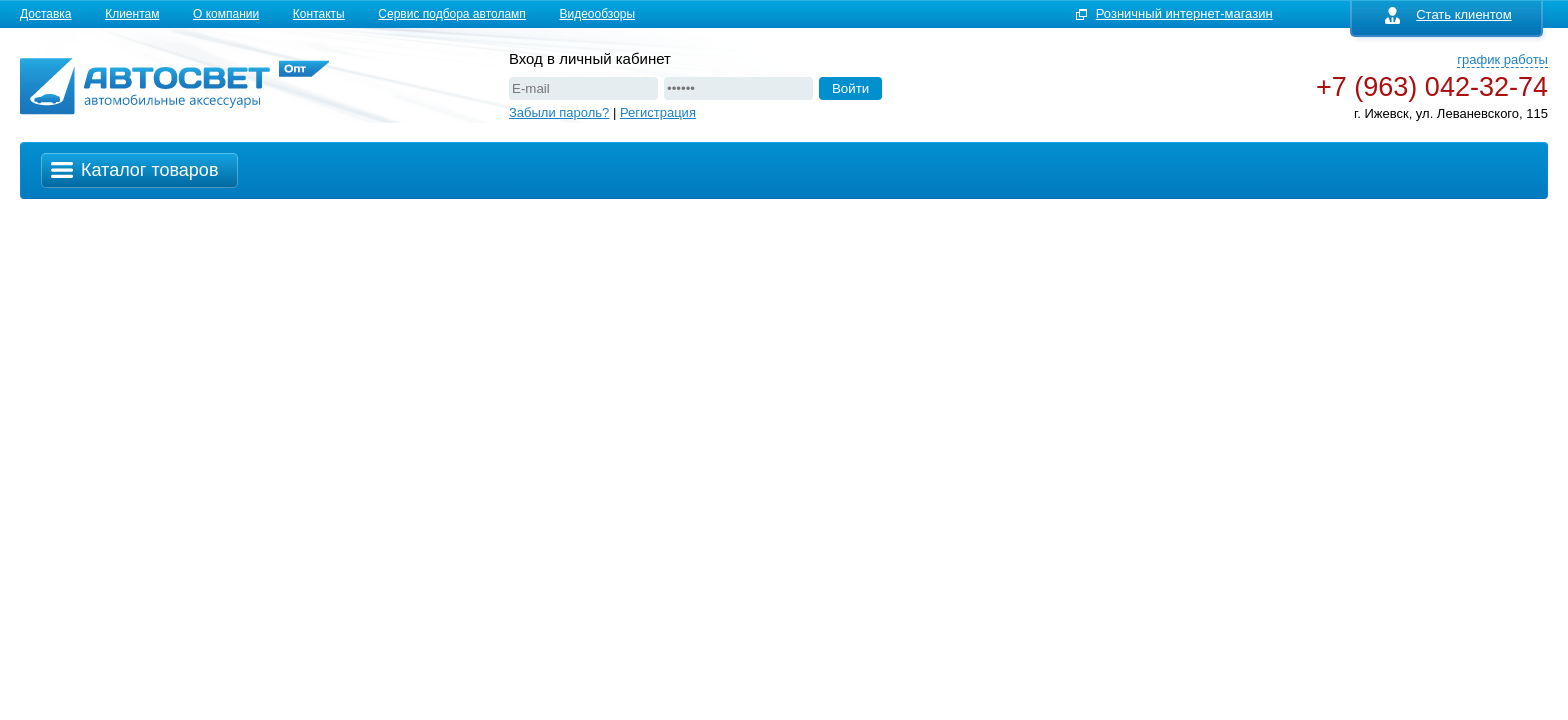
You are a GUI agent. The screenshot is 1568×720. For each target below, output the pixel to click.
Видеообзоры (597, 14)
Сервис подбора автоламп (452, 14)
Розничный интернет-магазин (1184, 13)
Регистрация (658, 112)
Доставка (46, 14)
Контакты (319, 14)
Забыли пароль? (559, 112)
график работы (1502, 59)
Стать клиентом (1448, 14)
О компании (226, 14)
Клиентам (132, 14)
